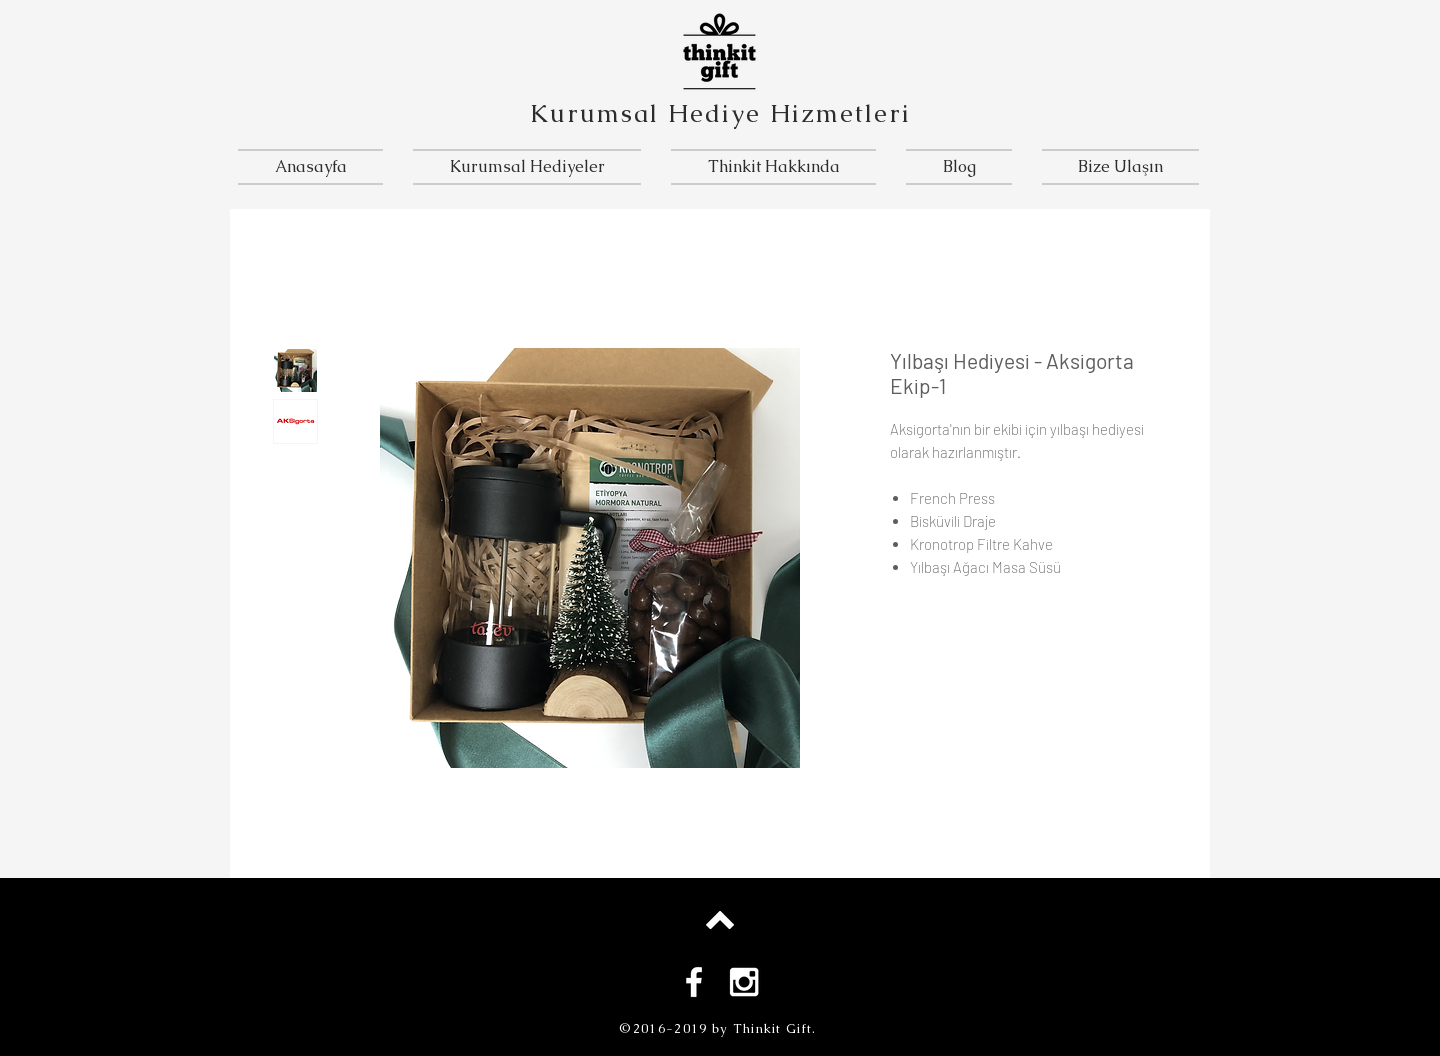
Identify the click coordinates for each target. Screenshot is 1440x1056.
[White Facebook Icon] (694, 982)
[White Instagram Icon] (744, 982)
